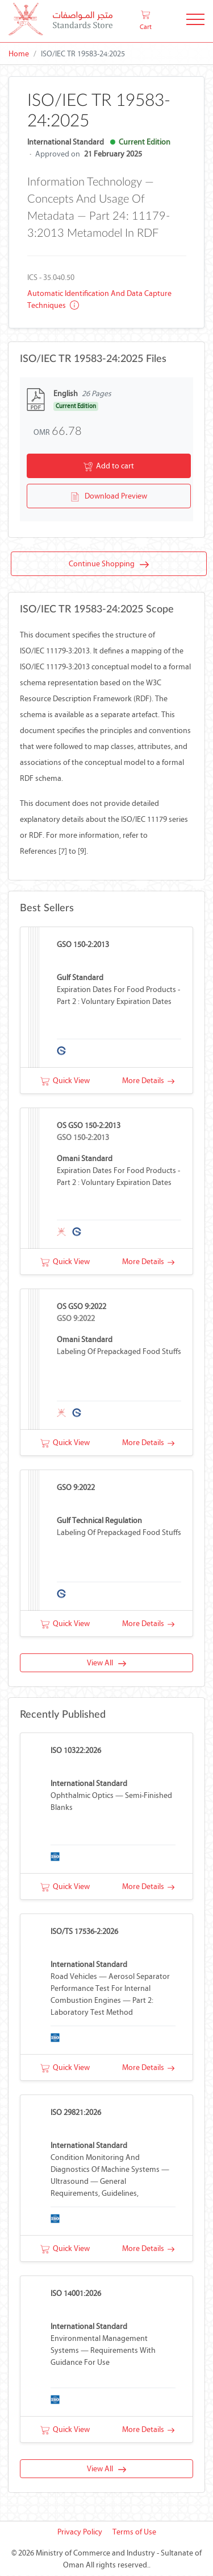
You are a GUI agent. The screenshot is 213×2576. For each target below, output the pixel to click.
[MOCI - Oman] (60, 21)
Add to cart (108, 467)
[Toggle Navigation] (195, 21)
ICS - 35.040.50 (50, 277)
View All (106, 1663)
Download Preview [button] (108, 497)
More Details (148, 1081)
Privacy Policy (79, 2532)
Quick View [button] (65, 1081)
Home (19, 54)
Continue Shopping (109, 564)
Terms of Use (134, 2532)
